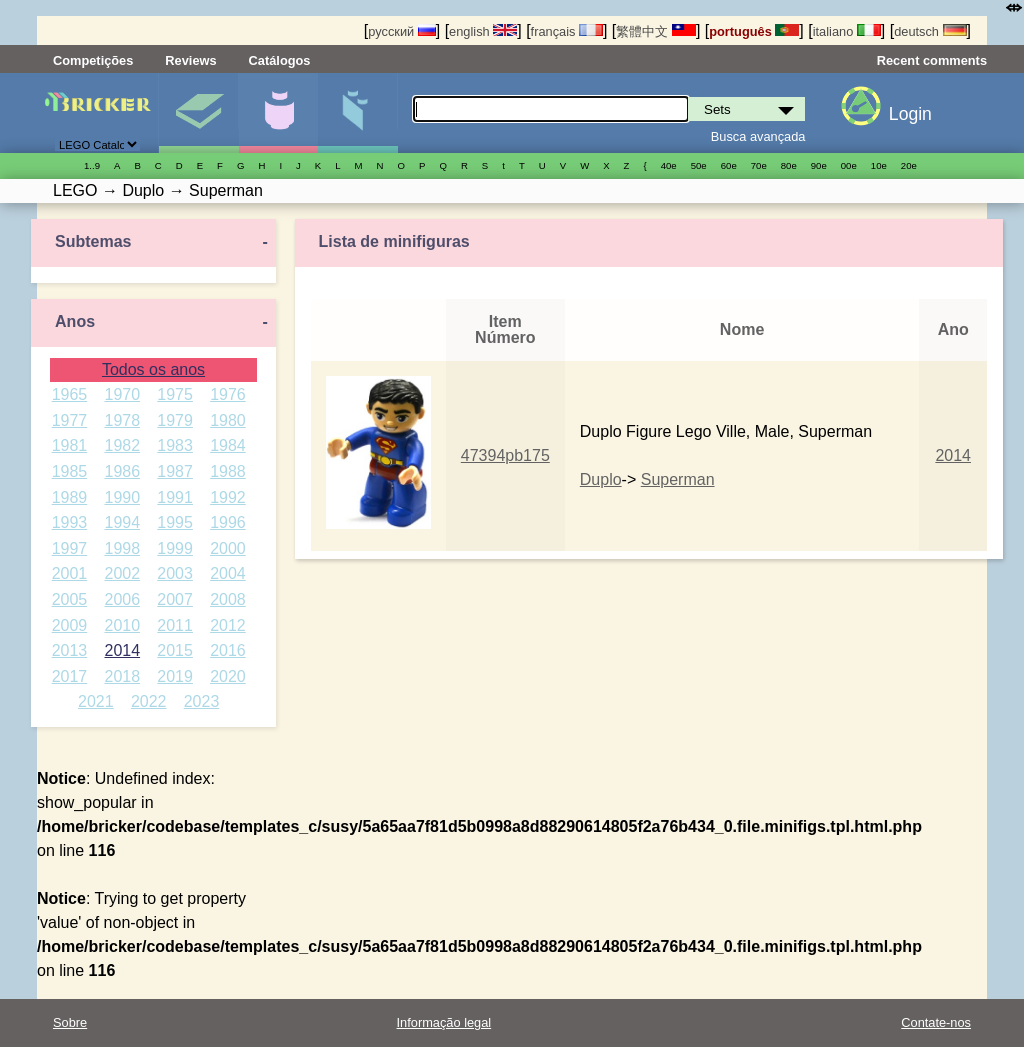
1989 (70, 497)
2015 (175, 650)
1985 (70, 471)
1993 (70, 522)
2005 (70, 599)
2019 (175, 676)
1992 (228, 497)
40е (669, 165)
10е (879, 165)
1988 (228, 471)
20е (909, 165)
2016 (228, 650)
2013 (70, 650)
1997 (70, 548)
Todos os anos (153, 369)
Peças (357, 113)
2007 (175, 599)
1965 (70, 394)
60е (729, 165)
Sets (198, 113)
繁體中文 (656, 31)
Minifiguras (278, 113)
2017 (70, 676)
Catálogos (280, 60)
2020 (228, 676)
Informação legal (444, 1022)
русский (401, 31)
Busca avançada (758, 136)
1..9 (92, 165)
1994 (122, 522)
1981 (70, 445)
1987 (175, 471)
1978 (122, 420)
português (754, 31)
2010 (122, 625)
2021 (96, 701)
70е (759, 165)
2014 (122, 650)
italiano (847, 31)
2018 (122, 676)
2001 (70, 573)
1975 (175, 394)
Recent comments (932, 60)
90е (819, 165)
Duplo (601, 479)
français (567, 31)
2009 (70, 625)
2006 (122, 599)
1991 (175, 497)
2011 (175, 625)
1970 (122, 394)
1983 (175, 445)
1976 (228, 394)
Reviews (190, 60)
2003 (175, 573)
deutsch (930, 31)
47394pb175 (505, 455)
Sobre (70, 1022)
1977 (70, 420)
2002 (122, 573)
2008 (228, 599)
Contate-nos (936, 1022)
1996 (228, 522)
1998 (122, 548)
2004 (228, 573)
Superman (678, 479)
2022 (149, 701)
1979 (175, 420)
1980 (228, 420)
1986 (122, 471)
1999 (175, 548)
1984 (228, 445)
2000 (228, 548)
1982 (122, 445)
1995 (175, 522)
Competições (93, 60)
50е (699, 165)
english (483, 31)
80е (789, 165)
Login (910, 114)
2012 (228, 625)
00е (849, 165)
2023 (202, 701)
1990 (122, 497)
